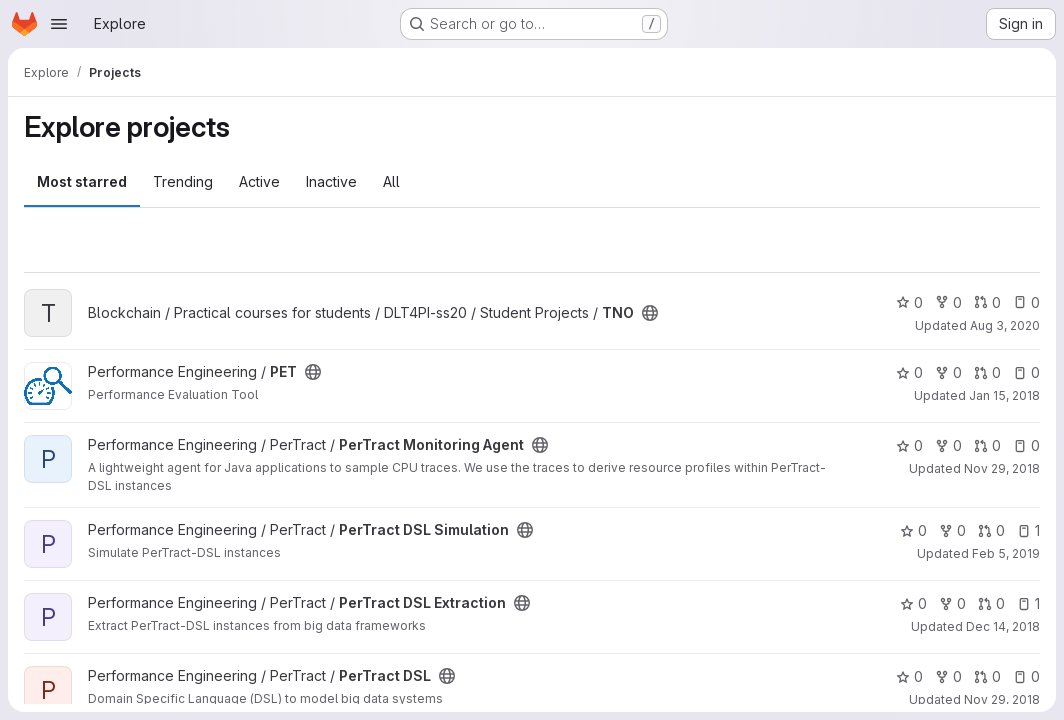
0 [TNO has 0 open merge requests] (987, 302)
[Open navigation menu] (59, 24)
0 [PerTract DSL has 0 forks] (948, 676)
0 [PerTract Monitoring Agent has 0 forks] (948, 445)
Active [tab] (259, 181)
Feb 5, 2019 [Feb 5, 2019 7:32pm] (1006, 553)
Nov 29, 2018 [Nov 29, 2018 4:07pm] (1002, 468)
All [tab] (391, 181)
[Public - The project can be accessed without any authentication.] (650, 313)
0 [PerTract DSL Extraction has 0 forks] (952, 603)
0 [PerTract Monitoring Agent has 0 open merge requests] (987, 445)
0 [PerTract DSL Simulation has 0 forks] (952, 530)
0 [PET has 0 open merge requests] (987, 372)
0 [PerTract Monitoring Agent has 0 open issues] (1026, 445)
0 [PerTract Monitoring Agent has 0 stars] (909, 445)
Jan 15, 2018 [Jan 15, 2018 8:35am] (1004, 395)
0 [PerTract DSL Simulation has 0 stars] (913, 530)
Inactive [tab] (331, 181)
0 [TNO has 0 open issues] (1026, 302)
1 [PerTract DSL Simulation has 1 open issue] (1028, 530)
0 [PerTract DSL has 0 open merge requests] (987, 676)
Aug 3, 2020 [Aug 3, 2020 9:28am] (1005, 325)
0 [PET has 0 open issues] (1026, 372)
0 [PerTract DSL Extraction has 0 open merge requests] (991, 603)
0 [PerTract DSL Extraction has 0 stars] (913, 603)
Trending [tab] (183, 181)
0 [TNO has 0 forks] (948, 302)
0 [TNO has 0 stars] (909, 302)
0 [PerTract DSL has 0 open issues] (1026, 676)
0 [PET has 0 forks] (948, 372)
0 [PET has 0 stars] (909, 372)
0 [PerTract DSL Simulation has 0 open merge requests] (991, 530)
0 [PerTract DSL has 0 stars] (909, 676)
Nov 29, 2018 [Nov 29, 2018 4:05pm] (1002, 699)
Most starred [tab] (82, 181)
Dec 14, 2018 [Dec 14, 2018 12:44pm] (1003, 626)
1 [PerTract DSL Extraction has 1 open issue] (1028, 603)
